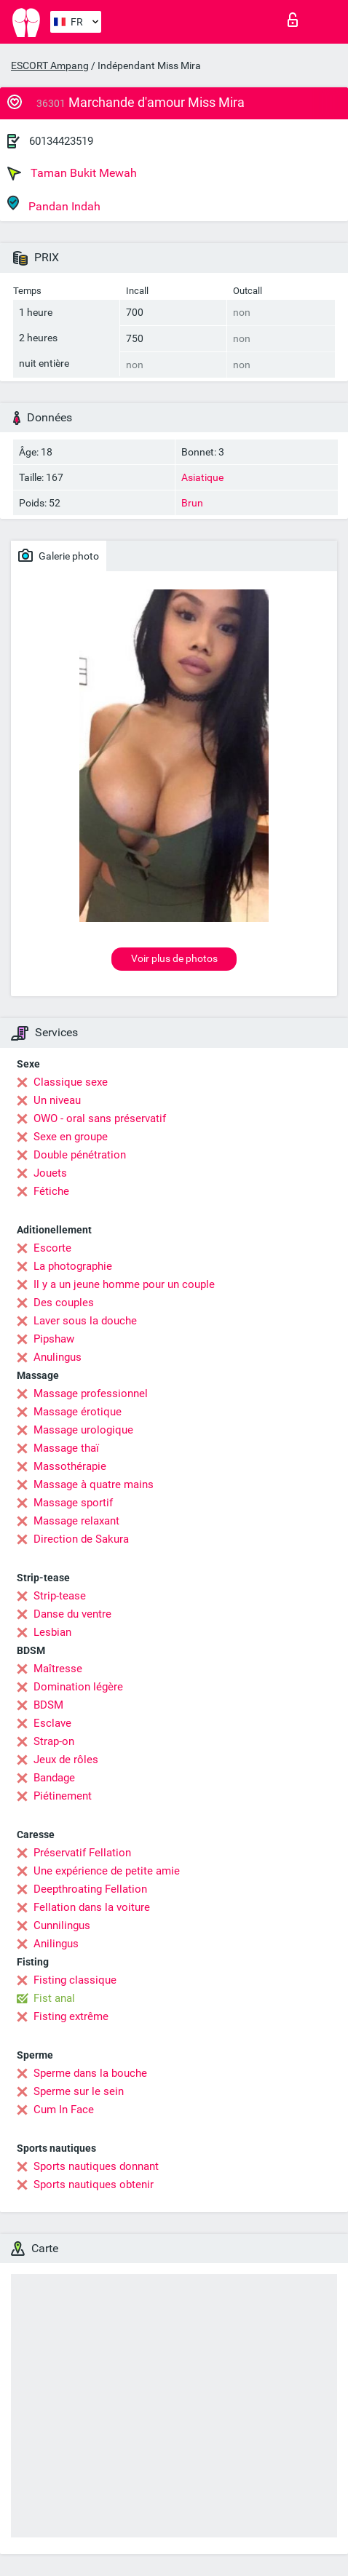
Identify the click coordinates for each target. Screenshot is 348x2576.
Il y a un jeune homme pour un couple (124, 1284)
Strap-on (53, 1741)
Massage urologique (83, 1429)
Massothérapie (69, 1466)
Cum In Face (63, 2109)
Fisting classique (74, 1980)
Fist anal (54, 1998)
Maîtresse (57, 1668)
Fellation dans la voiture (91, 1907)
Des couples (63, 1302)
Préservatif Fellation (82, 1852)
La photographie (72, 1266)
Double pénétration (79, 1154)
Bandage (54, 1777)
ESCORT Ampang (50, 65)
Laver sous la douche (85, 1320)
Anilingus (56, 1943)
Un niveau (57, 1100)
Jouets (50, 1173)
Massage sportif (73, 1502)
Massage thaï (66, 1448)
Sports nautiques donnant (96, 2166)
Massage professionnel (90, 1393)
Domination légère (78, 1686)
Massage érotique (77, 1411)
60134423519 (61, 141)
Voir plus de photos (174, 958)
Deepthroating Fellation (90, 1889)
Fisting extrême (70, 2016)
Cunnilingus (61, 1925)
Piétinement (62, 1795)
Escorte (52, 1248)
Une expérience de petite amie (106, 1870)
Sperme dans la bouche (90, 2073)
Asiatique (202, 477)
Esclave (52, 1723)
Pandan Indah (53, 204)
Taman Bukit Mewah (72, 173)
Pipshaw (53, 1338)
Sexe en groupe (70, 1136)
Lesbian (52, 1632)
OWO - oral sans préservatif (99, 1118)
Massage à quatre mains (93, 1484)
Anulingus (57, 1357)
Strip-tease (59, 1595)
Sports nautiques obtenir (93, 2184)
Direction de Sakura (81, 1539)
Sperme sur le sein (78, 2091)
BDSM (48, 1705)
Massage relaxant (76, 1520)
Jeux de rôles (65, 1759)
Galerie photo (58, 555)
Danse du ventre (72, 1614)
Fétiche (51, 1191)
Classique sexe (70, 1082)
